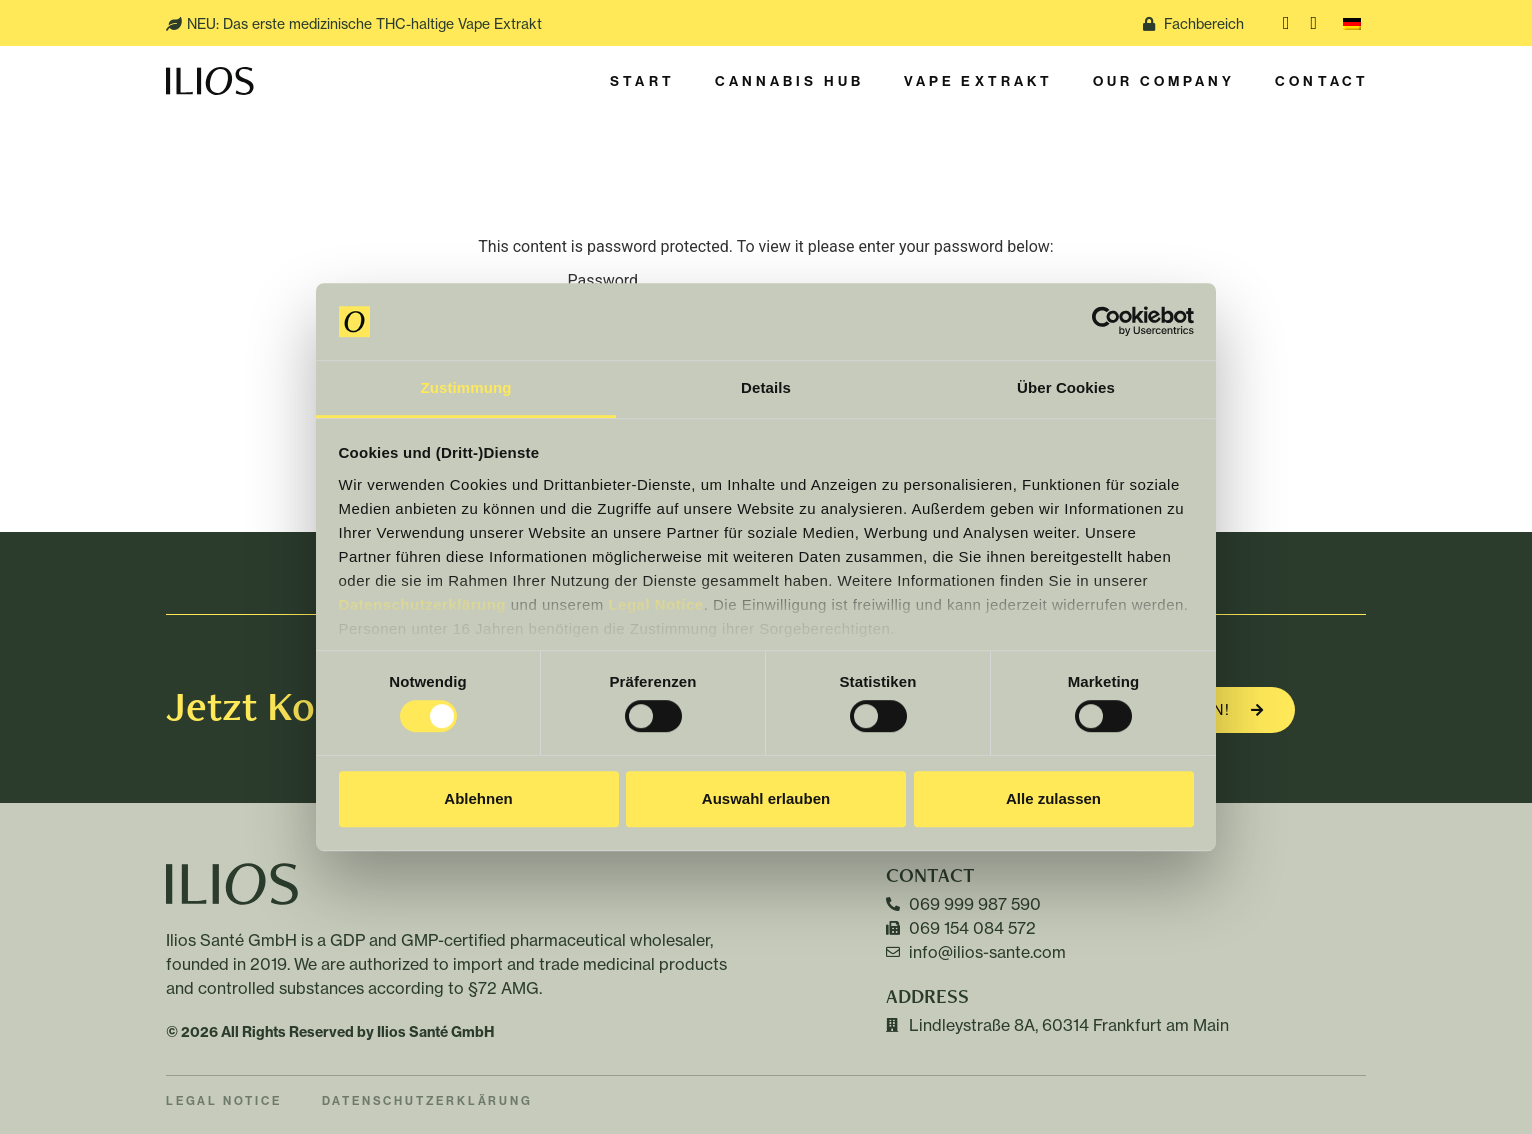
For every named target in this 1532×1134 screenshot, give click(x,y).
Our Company (1164, 81)
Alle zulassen (1053, 798)
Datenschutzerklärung (423, 604)
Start (642, 81)
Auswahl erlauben (766, 798)
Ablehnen (478, 798)
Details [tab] (766, 387)
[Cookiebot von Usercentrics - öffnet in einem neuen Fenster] (1106, 322)
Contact (1322, 81)
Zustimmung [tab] (466, 387)
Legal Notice (655, 604)
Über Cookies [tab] (1066, 387)
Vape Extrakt (978, 81)
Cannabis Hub (789, 81)
